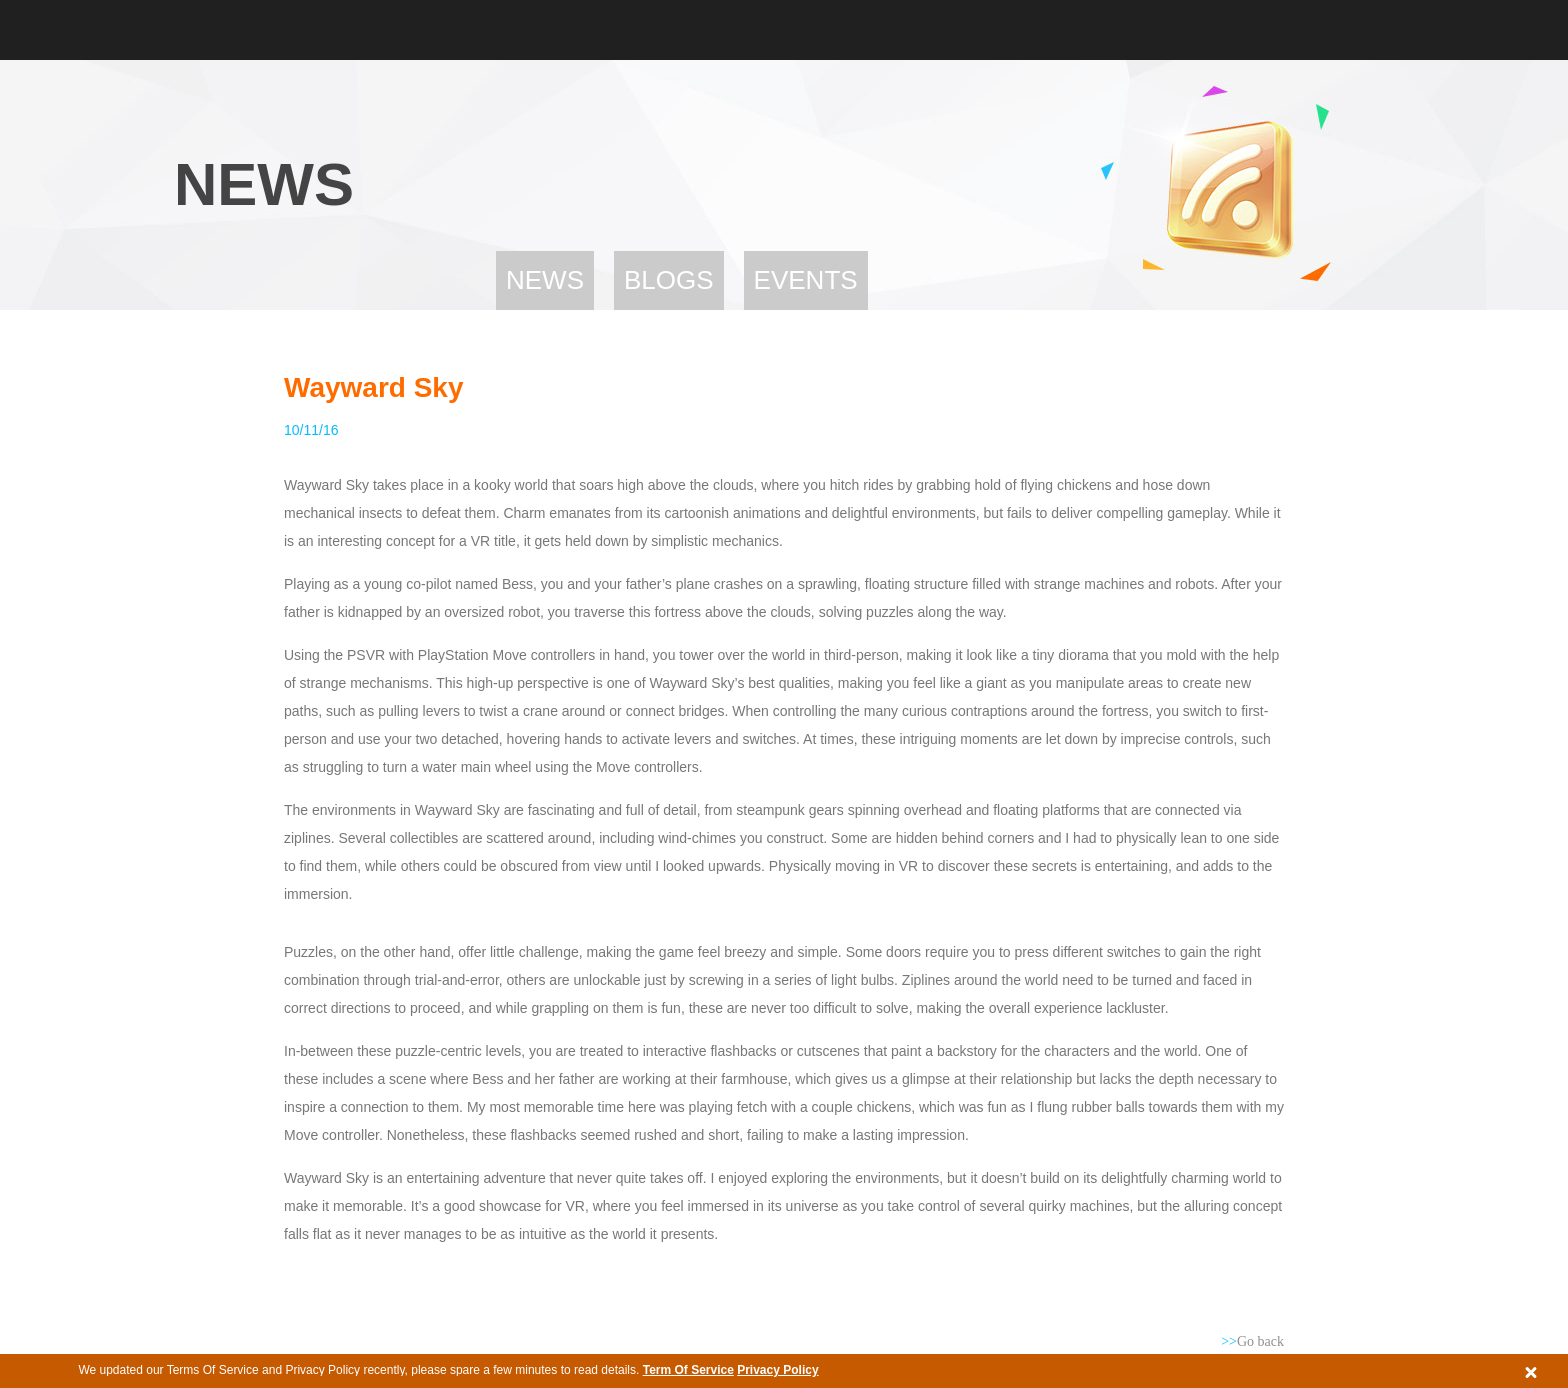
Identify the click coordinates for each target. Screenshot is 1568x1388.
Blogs (669, 280)
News (545, 280)
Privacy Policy (777, 1370)
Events (806, 280)
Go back (1252, 1341)
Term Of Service (688, 1370)
